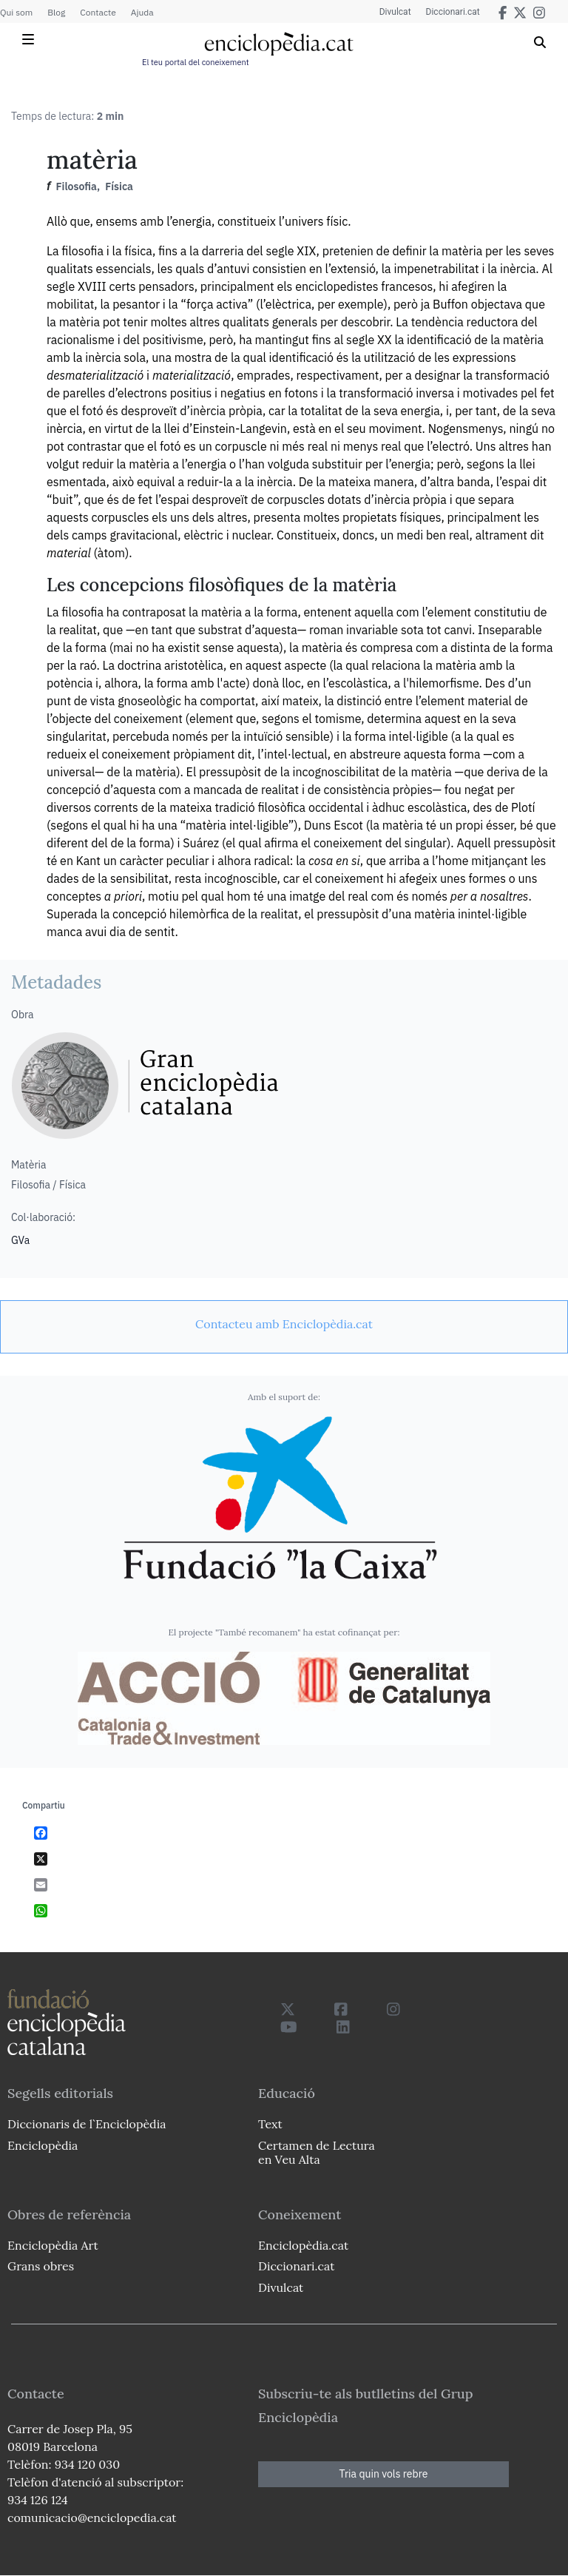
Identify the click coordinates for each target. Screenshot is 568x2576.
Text (270, 2123)
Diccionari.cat (453, 12)
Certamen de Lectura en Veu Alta (316, 2152)
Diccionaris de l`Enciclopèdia (86, 2123)
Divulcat (395, 12)
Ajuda (142, 12)
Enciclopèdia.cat (303, 2245)
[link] (284, 1324)
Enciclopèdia (42, 2145)
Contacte (97, 12)
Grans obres (40, 2266)
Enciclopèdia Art (52, 2245)
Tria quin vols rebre (383, 2474)
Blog (56, 12)
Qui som (16, 12)
